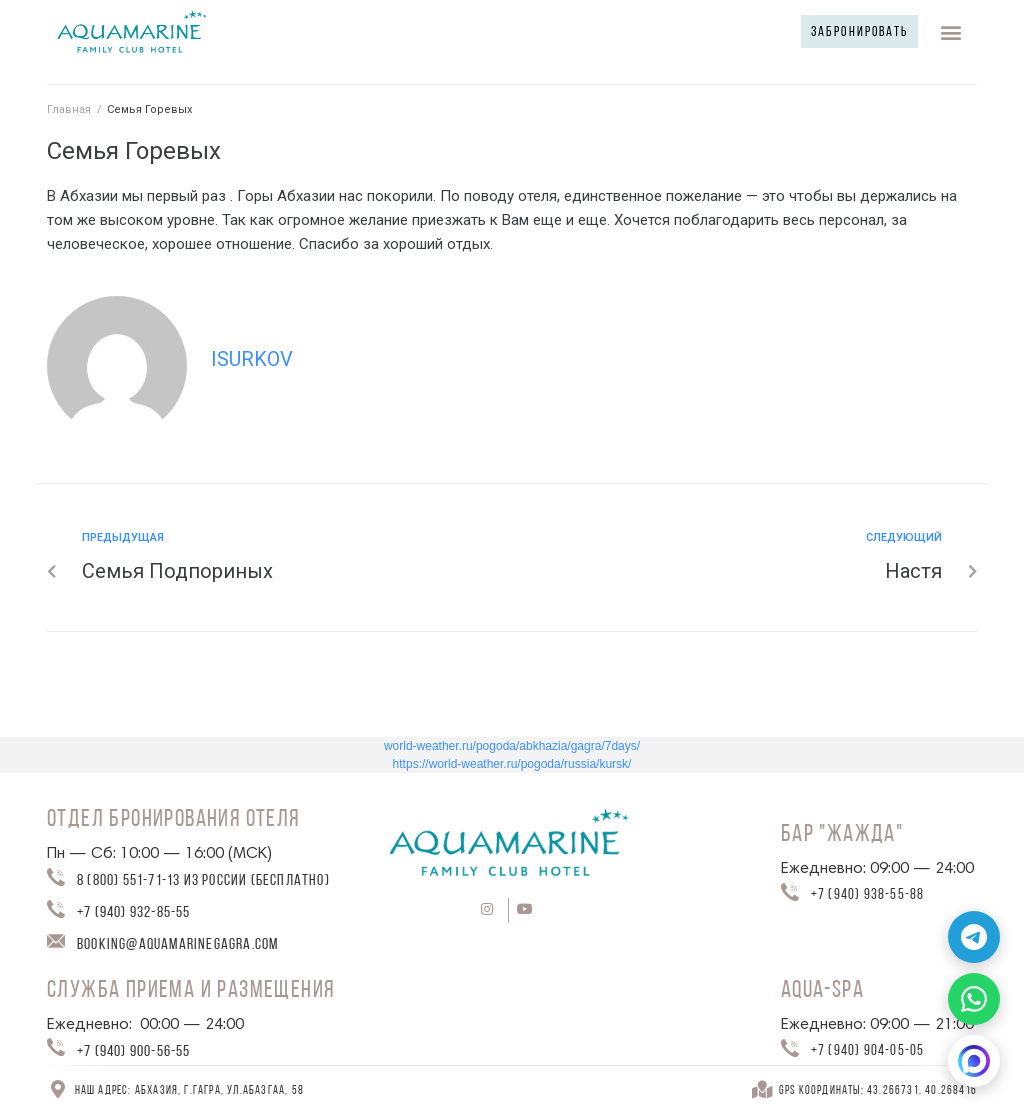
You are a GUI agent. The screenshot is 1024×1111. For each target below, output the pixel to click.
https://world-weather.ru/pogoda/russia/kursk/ (512, 764)
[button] (852, 31)
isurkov (252, 359)
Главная (69, 109)
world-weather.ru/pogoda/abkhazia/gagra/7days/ (512, 746)
